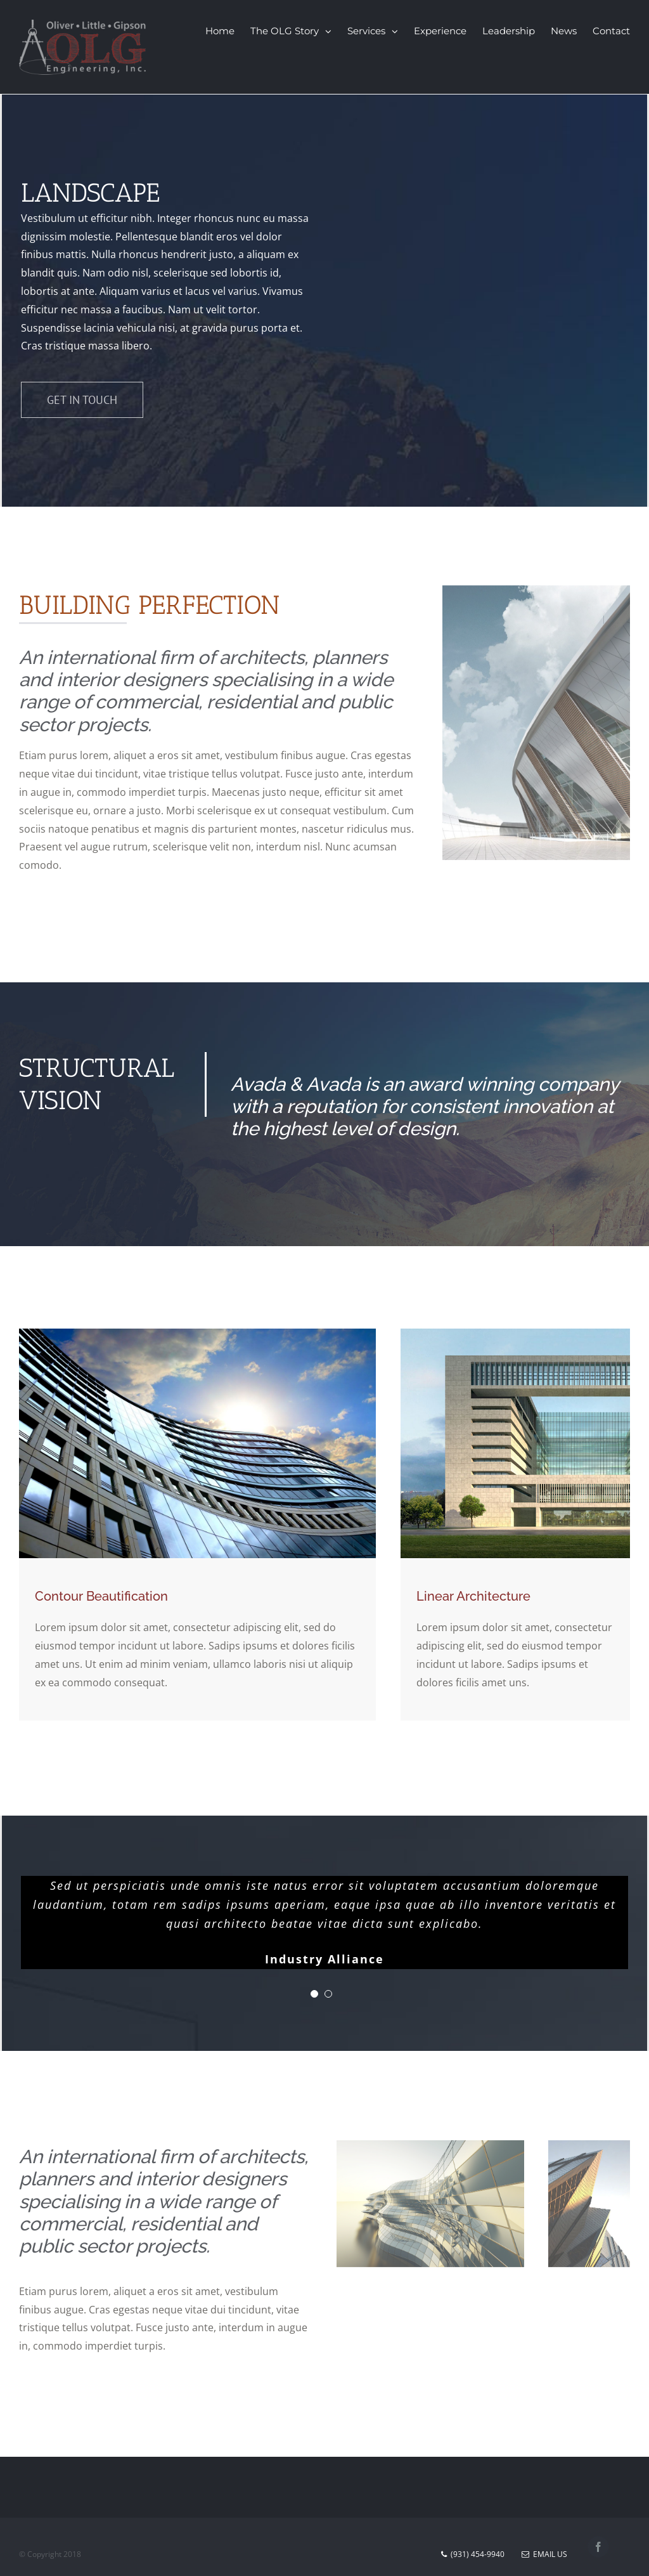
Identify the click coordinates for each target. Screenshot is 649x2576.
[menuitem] (227, 31)
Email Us (544, 2554)
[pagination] (314, 1994)
